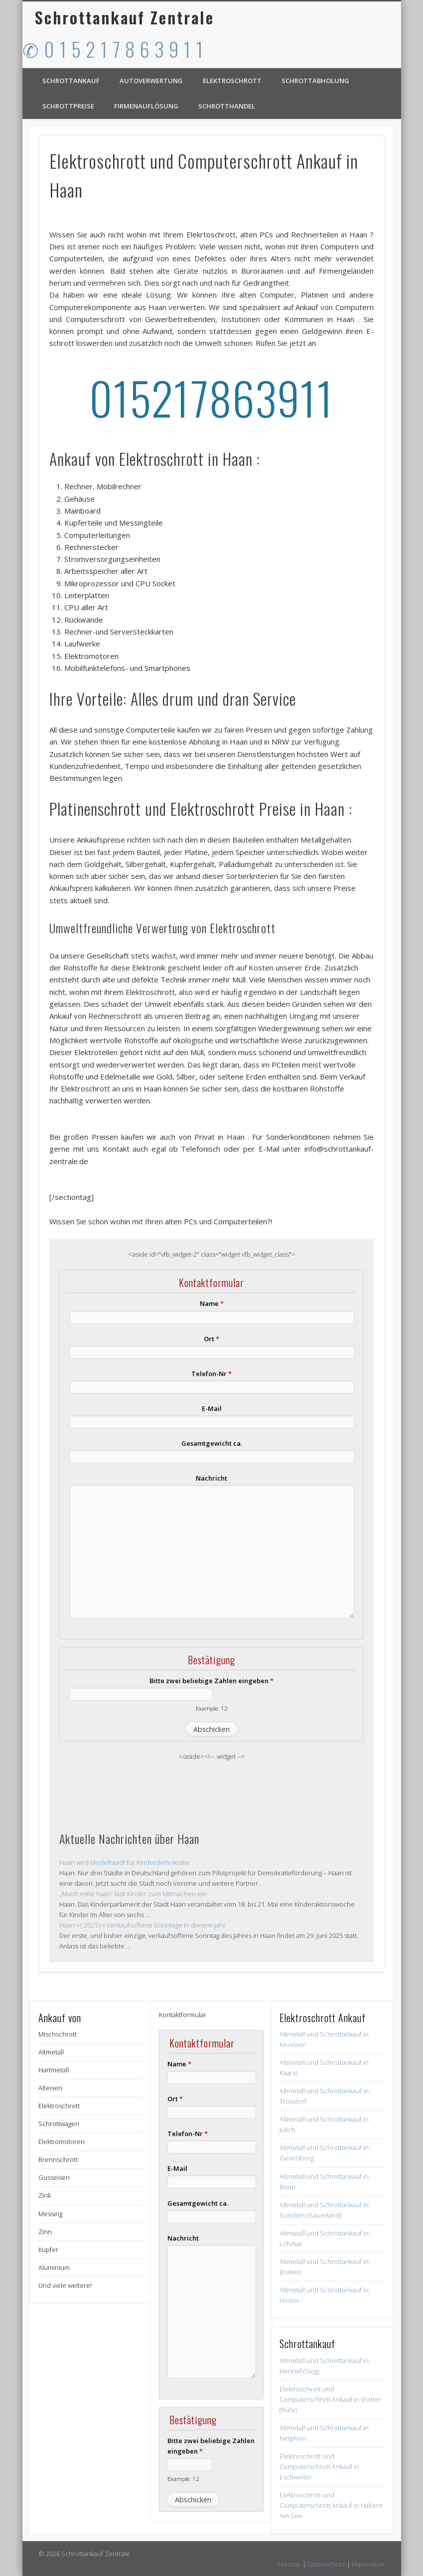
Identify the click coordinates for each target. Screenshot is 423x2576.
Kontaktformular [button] (182, 2014)
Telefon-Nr (211, 1373)
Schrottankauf (71, 80)
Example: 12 (212, 1708)
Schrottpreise (68, 106)
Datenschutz (326, 2564)
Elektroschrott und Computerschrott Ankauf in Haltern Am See (331, 2505)
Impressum (368, 2564)
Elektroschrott (232, 80)
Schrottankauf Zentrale (124, 17)
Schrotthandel (226, 106)
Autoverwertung (151, 80)
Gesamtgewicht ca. (211, 1443)
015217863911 (211, 397)
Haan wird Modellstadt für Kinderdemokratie (124, 1862)
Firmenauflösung (146, 106)
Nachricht (211, 1478)
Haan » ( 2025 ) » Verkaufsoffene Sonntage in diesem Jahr (142, 1925)
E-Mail (212, 1408)
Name (212, 1303)
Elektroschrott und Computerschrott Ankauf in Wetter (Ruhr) (330, 2399)
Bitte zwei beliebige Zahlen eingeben (211, 1680)
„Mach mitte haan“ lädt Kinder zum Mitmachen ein (133, 1893)
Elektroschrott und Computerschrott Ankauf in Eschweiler (319, 2466)
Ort (211, 1338)
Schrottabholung (315, 80)
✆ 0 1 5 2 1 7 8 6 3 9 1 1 (113, 48)
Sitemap (289, 2564)
